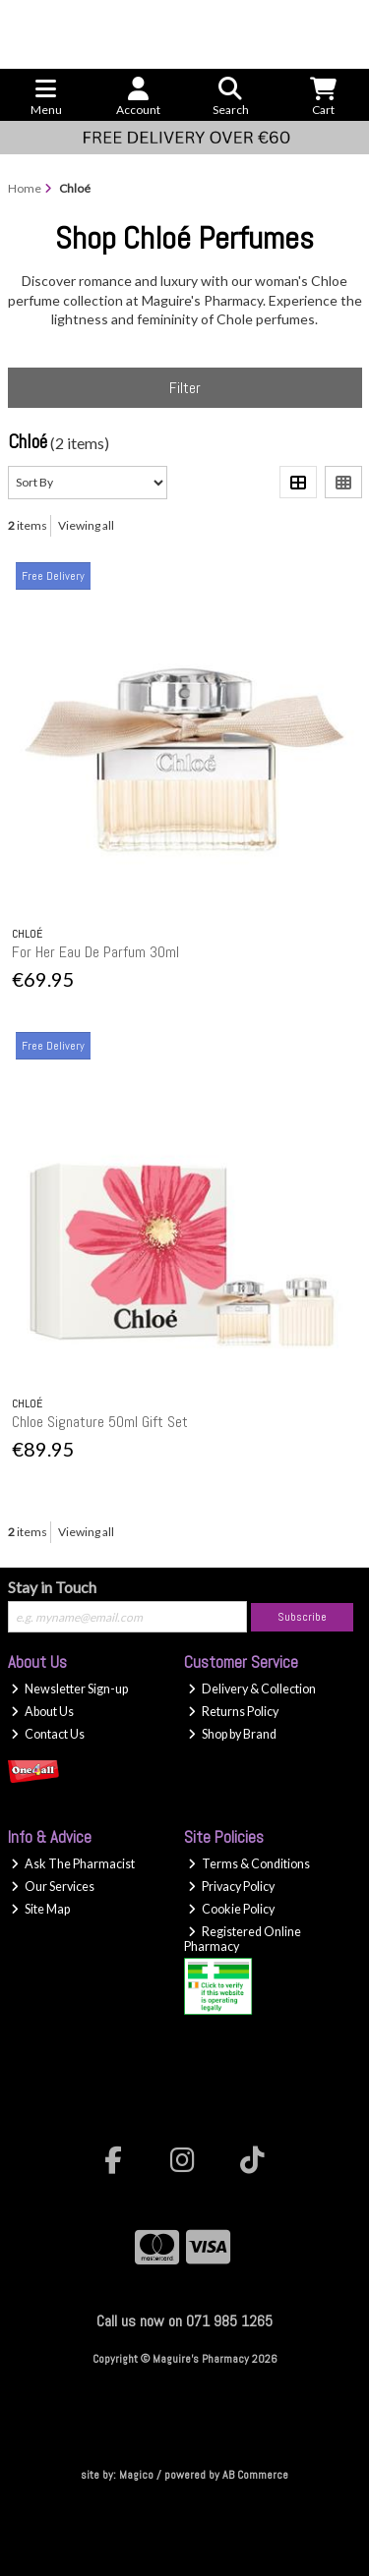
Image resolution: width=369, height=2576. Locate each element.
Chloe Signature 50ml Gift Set (100, 1421)
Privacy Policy (231, 1886)
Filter (185, 387)
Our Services (52, 1886)
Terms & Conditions (249, 1864)
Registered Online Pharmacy (242, 1939)
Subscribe (302, 1617)
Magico (136, 2475)
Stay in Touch (52, 1586)
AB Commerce (255, 2475)
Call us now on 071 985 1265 (184, 2321)
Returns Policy (233, 1711)
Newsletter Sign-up (69, 1689)
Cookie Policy (231, 1909)
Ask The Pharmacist (73, 1864)
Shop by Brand (232, 1734)
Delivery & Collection (252, 1689)
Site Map (40, 1909)
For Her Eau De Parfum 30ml (95, 952)
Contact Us (48, 1734)
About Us (42, 1711)
